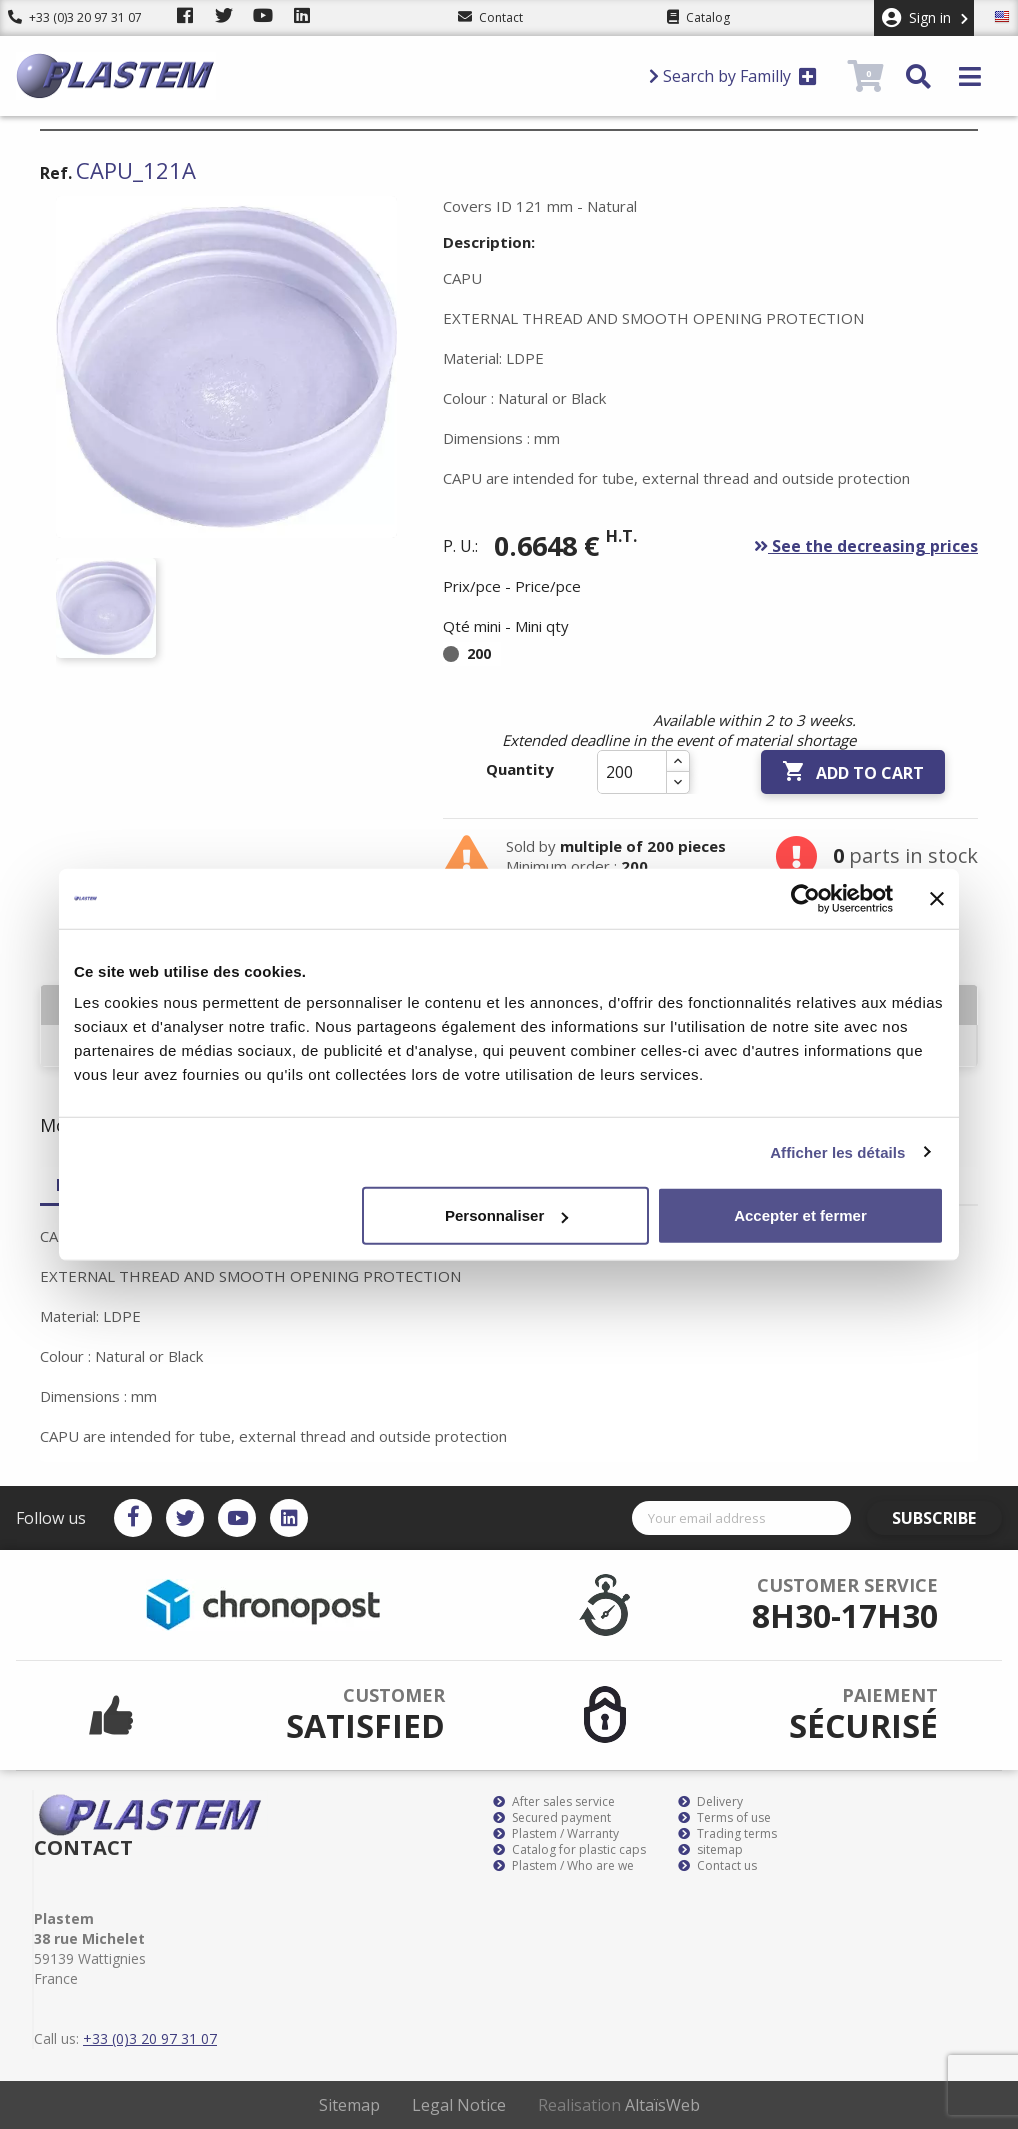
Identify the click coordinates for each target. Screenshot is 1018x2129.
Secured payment (552, 1818)
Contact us (717, 1866)
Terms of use (724, 1818)
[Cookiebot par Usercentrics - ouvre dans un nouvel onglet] (805, 898)
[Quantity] (632, 772)
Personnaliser (506, 1215)
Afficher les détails (837, 1151)
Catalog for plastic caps (569, 1850)
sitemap (710, 1850)
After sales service (554, 1802)
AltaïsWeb (662, 2105)
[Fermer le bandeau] (937, 898)
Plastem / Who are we (563, 1866)
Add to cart (853, 772)
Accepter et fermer (800, 1215)
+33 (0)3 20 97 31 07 (75, 17)
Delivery (710, 1802)
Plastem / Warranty (556, 1834)
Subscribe (945, 1518)
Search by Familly (733, 76)
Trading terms (727, 1834)
